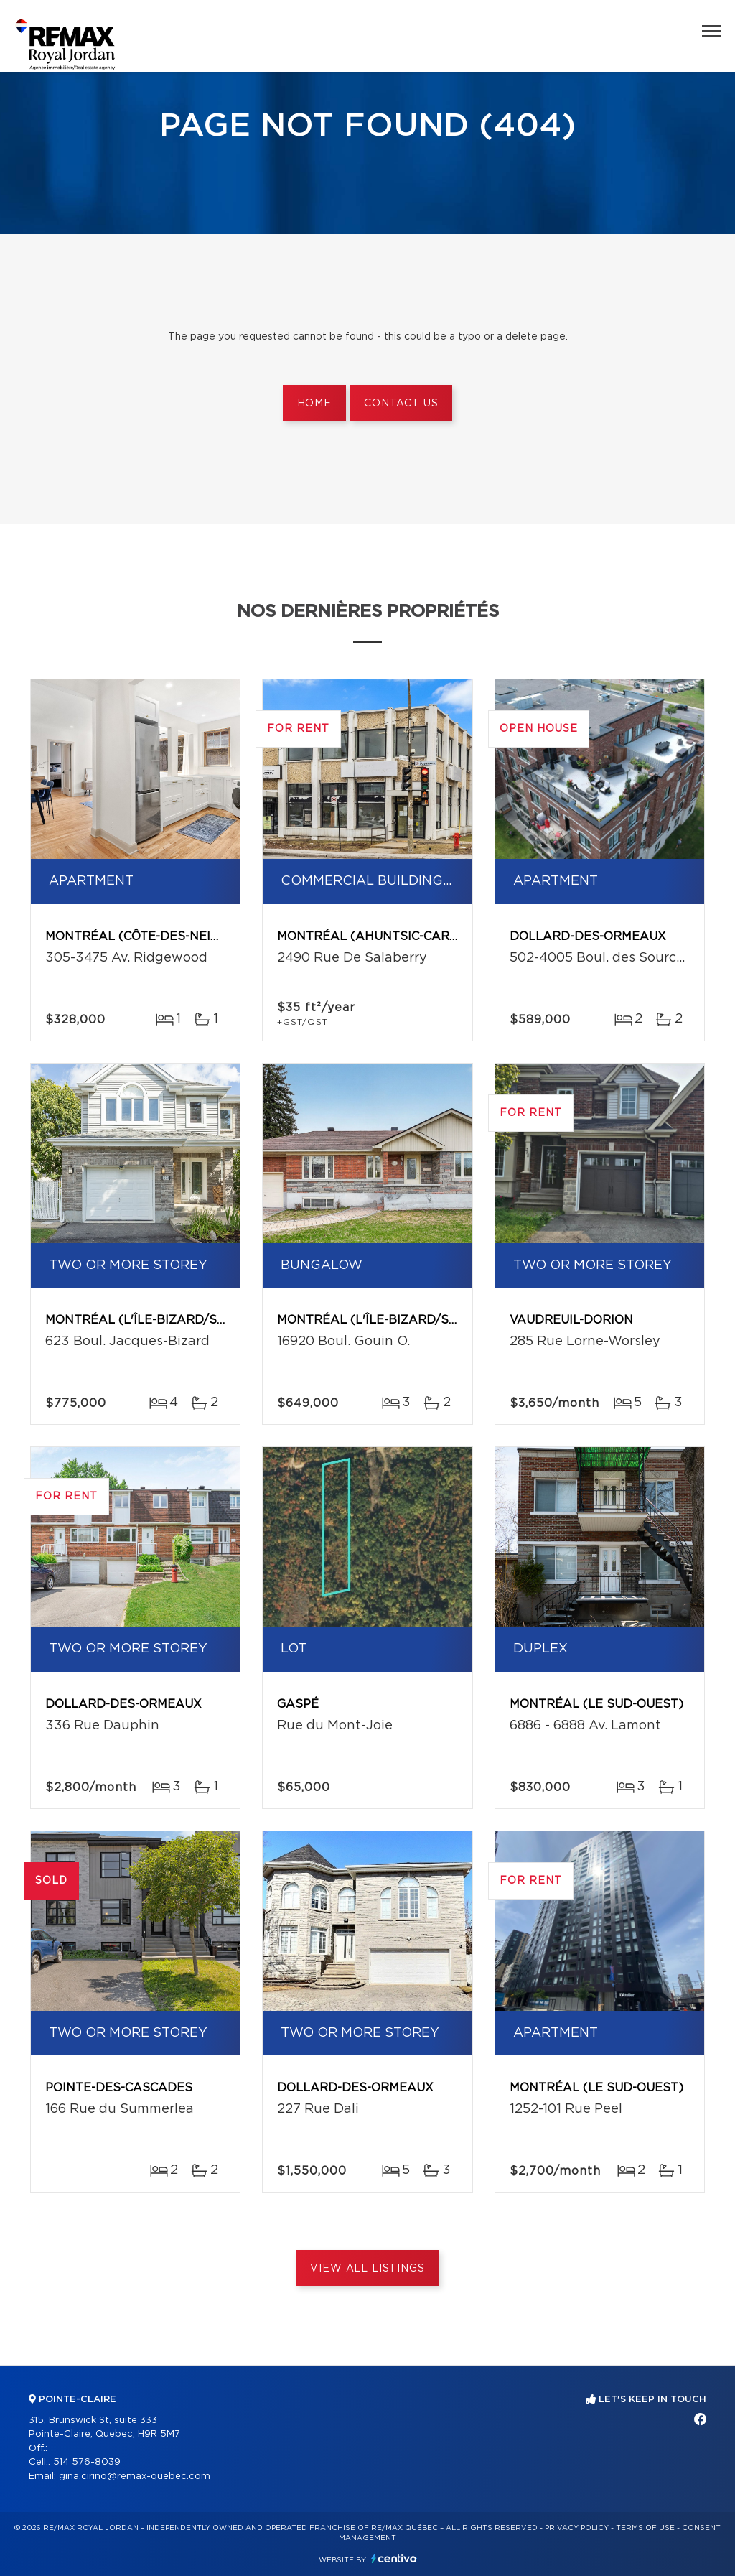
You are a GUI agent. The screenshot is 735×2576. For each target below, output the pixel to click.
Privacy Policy (577, 2527)
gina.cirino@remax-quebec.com (134, 2476)
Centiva (394, 2558)
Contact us (401, 404)
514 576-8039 (87, 2462)
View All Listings (367, 2269)
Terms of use (645, 2527)
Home (314, 404)
